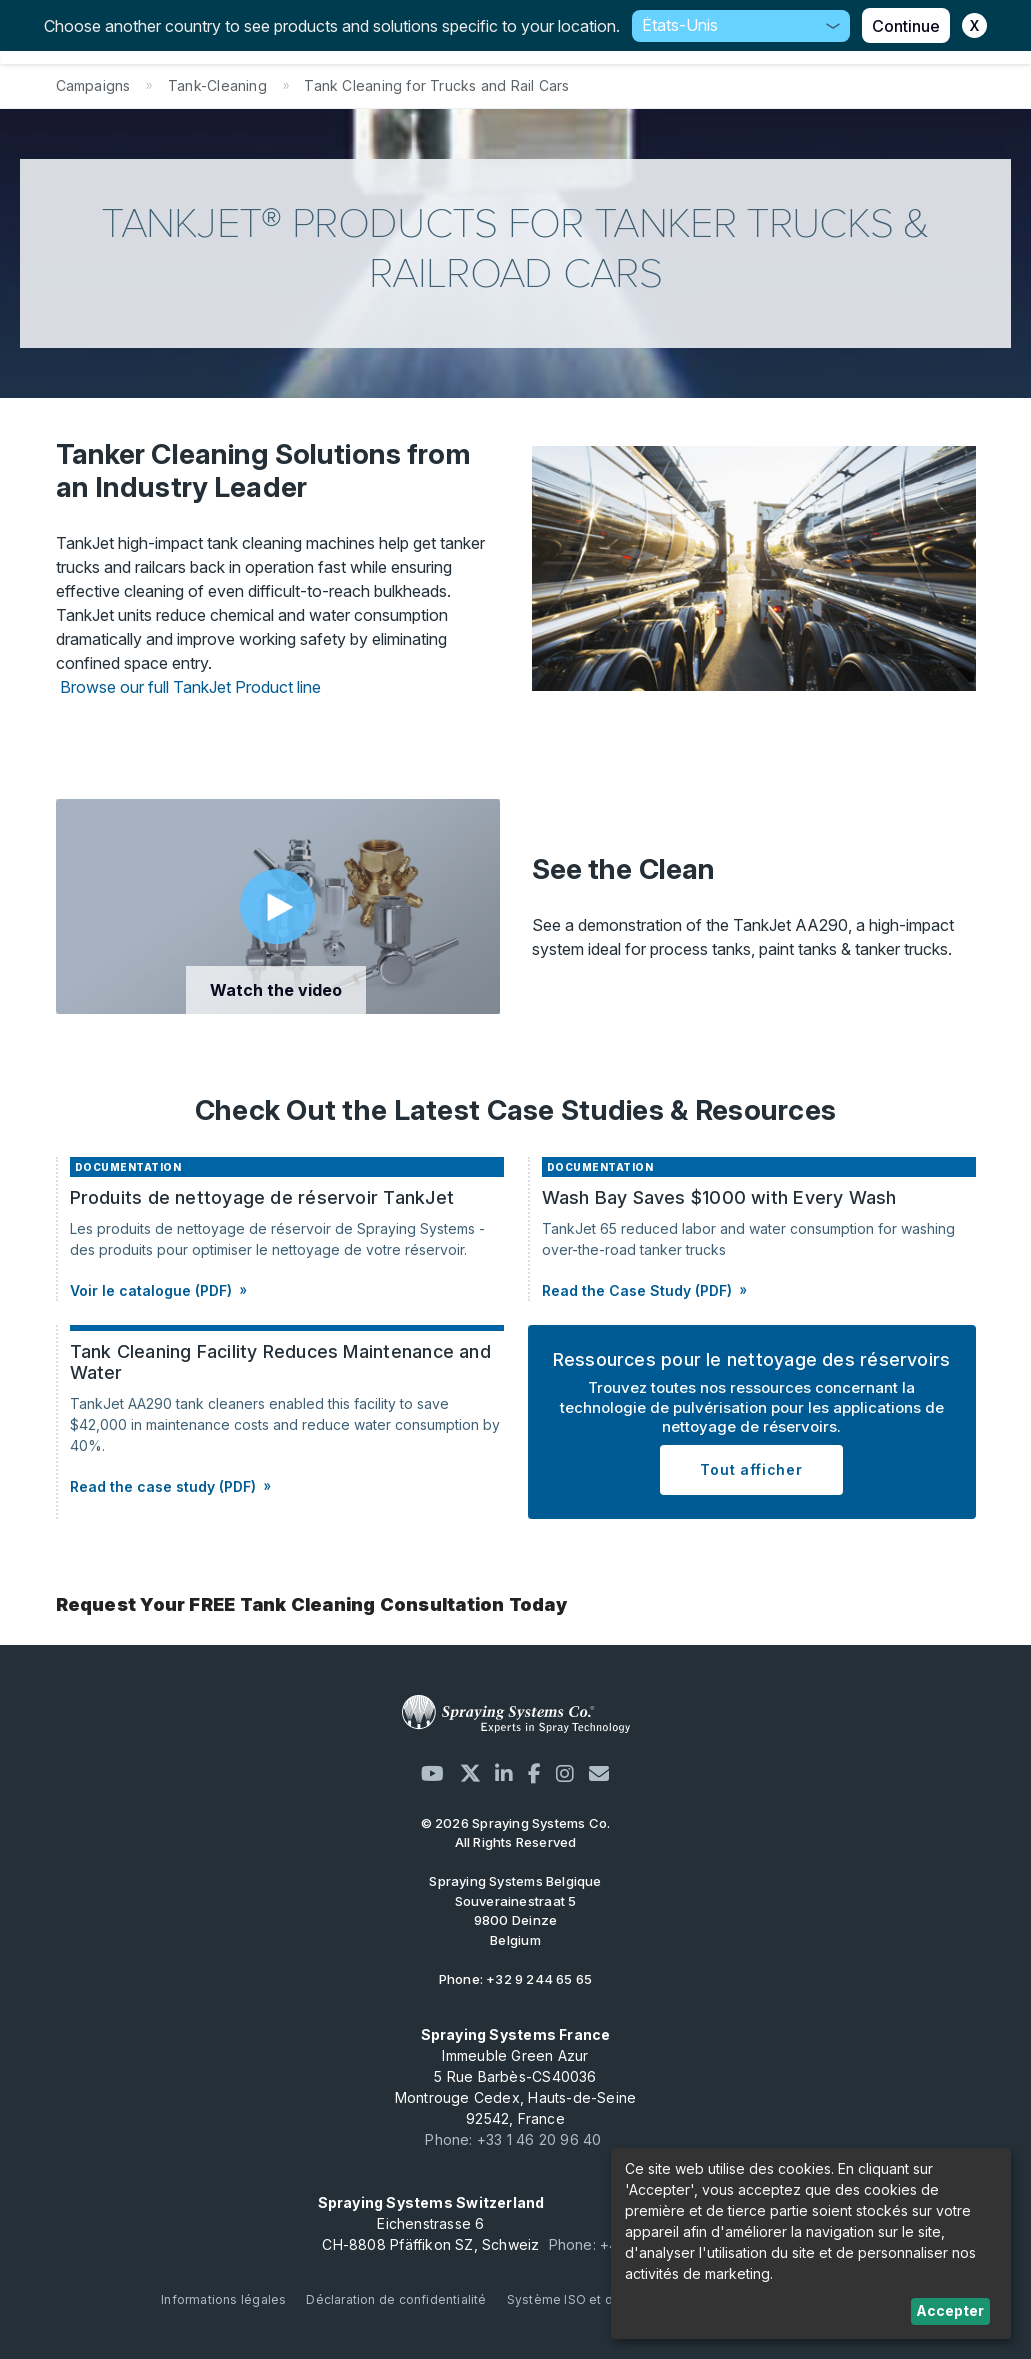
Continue (906, 26)
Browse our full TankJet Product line (190, 687)
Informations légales (223, 2299)
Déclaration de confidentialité (396, 2299)
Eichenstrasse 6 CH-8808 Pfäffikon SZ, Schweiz (431, 2223)
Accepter (950, 2310)
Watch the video (276, 990)
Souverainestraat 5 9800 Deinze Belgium (515, 1910)
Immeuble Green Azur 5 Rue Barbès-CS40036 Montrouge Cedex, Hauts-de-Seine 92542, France (516, 2076)
